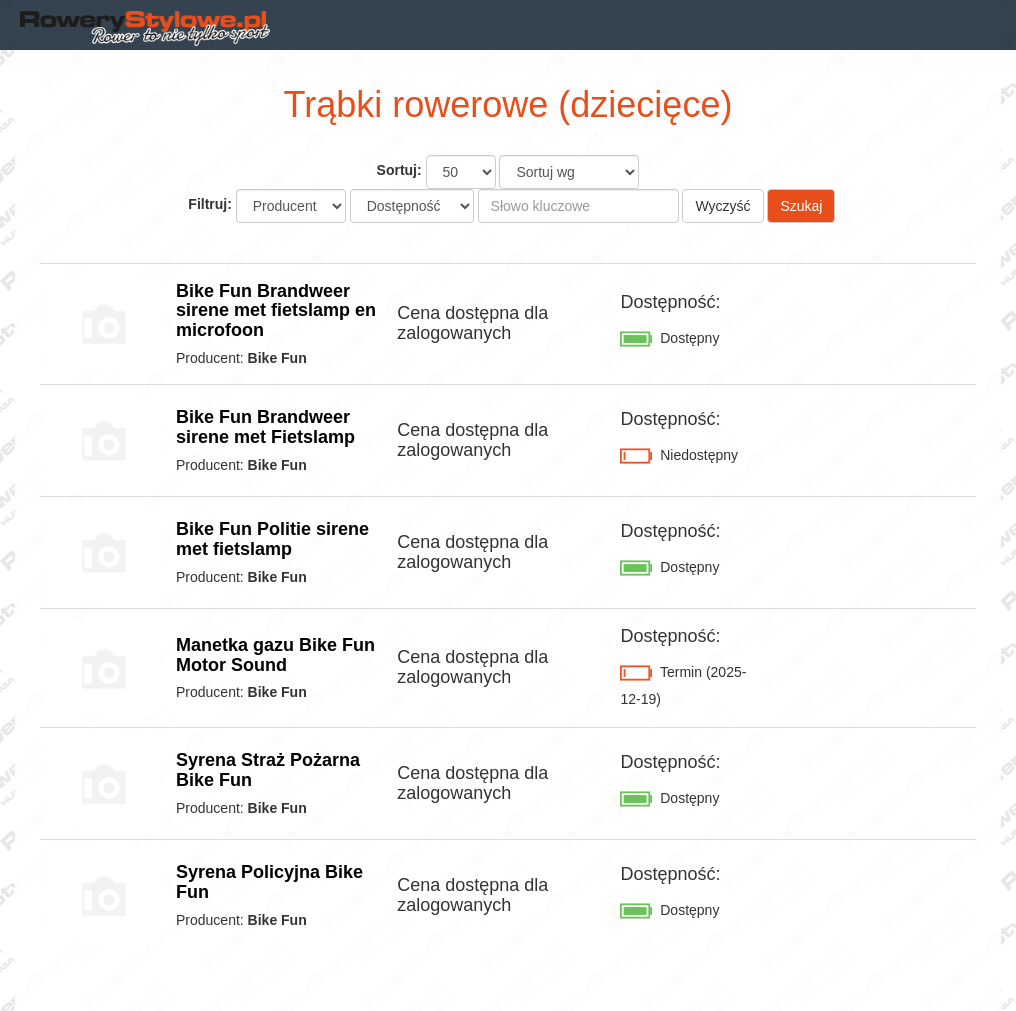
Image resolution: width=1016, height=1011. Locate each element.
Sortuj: (399, 170)
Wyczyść (722, 206)
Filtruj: (210, 204)
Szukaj (801, 206)
